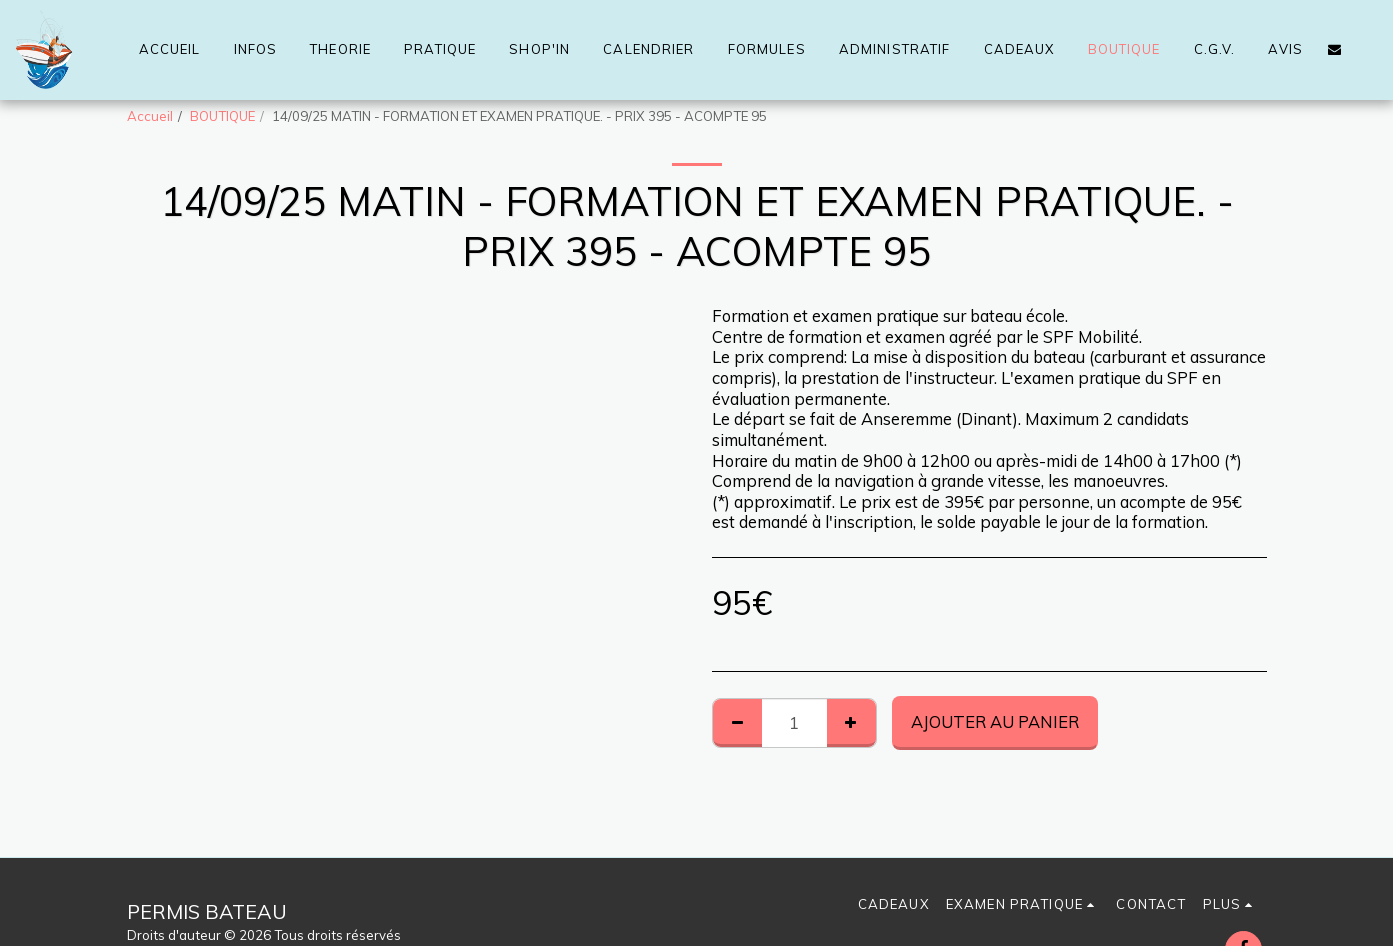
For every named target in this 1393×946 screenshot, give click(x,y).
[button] (1334, 49)
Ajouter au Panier (995, 721)
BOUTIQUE (222, 116)
